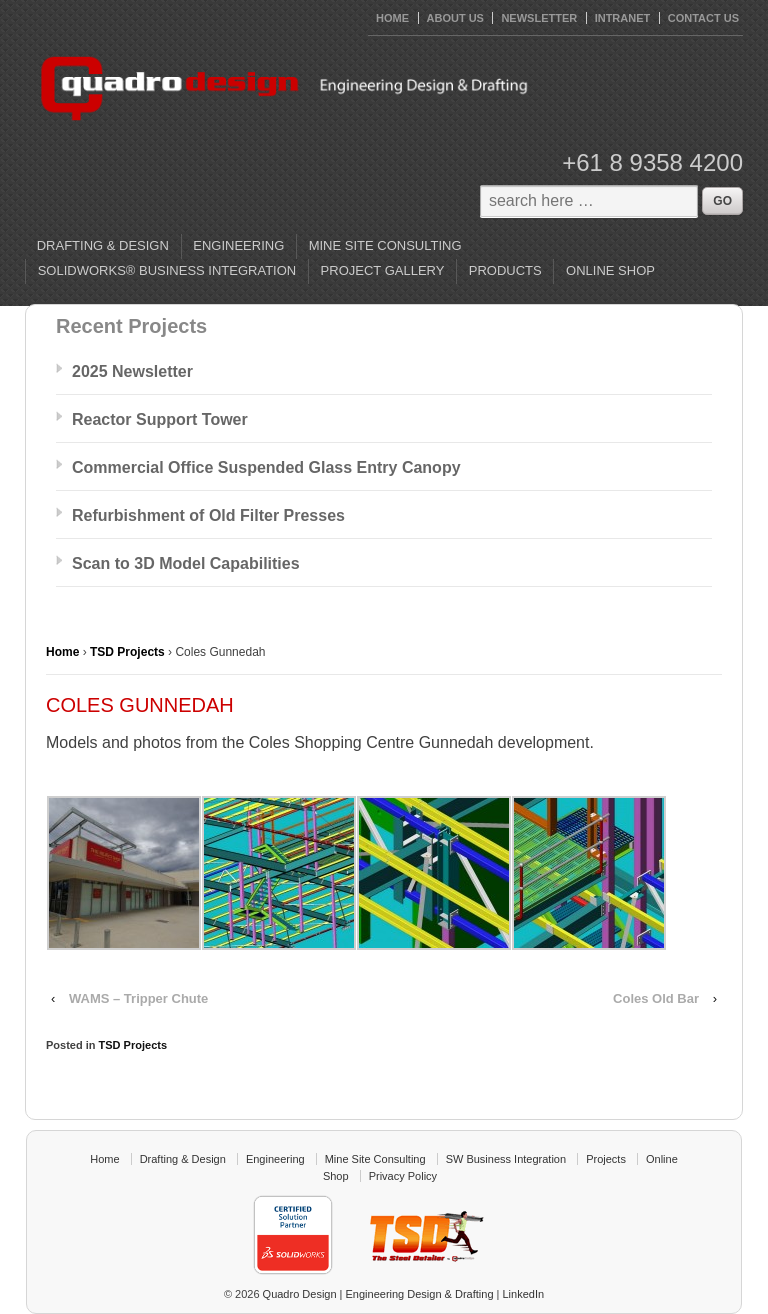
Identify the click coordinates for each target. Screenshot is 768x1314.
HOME (392, 18)
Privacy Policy (403, 1176)
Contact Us (703, 18)
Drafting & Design (103, 245)
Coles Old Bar (656, 998)
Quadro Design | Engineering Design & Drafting (377, 1294)
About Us (455, 18)
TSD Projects (127, 652)
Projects (606, 1159)
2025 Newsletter (132, 371)
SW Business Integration (506, 1159)
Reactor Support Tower (160, 419)
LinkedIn (524, 1294)
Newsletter (539, 18)
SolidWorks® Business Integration (167, 270)
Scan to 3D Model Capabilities (186, 563)
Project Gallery (383, 270)
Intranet (623, 18)
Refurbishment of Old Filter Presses (208, 515)
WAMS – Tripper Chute (138, 998)
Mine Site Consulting (385, 245)
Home (62, 652)
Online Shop (610, 270)
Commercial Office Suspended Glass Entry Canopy (266, 467)
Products (505, 270)
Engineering (238, 245)
